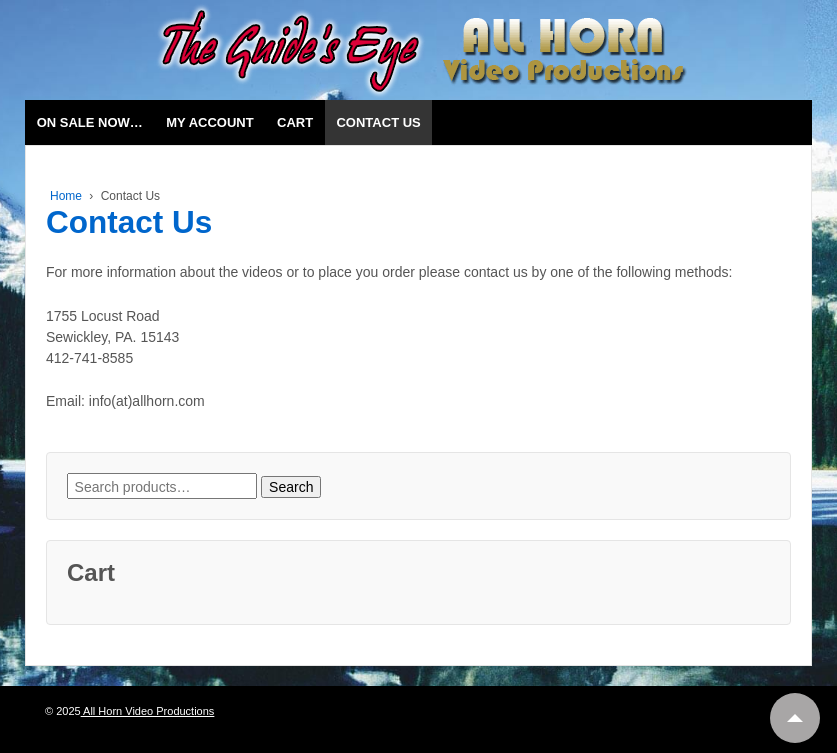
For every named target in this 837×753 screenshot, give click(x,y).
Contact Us (378, 122)
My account (209, 122)
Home (66, 196)
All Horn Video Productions (148, 711)
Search (291, 487)
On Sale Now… (90, 122)
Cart (295, 122)
